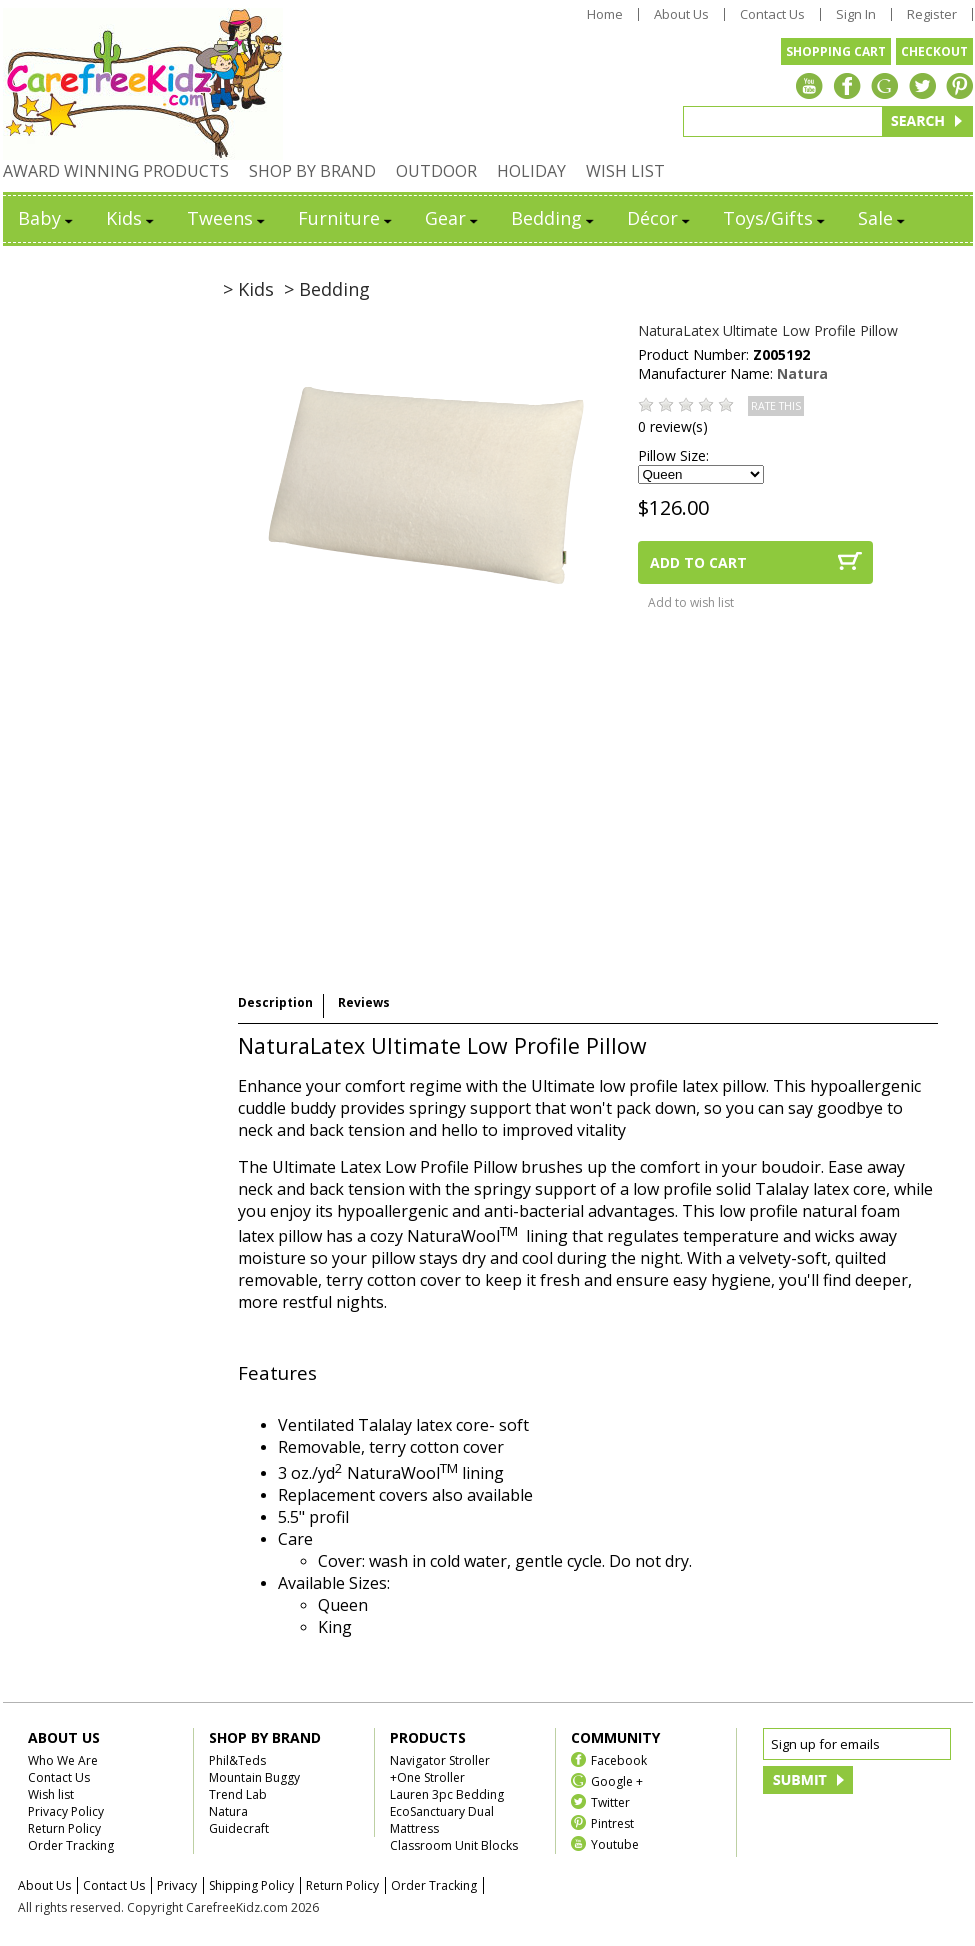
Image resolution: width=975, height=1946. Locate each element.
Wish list (51, 1794)
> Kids (248, 289)
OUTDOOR (436, 171)
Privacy (177, 1885)
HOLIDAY (531, 171)
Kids (131, 218)
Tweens (227, 218)
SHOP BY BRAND (312, 171)
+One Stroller (427, 1777)
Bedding (554, 218)
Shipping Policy (251, 1885)
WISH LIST (625, 171)
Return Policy (64, 1828)
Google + (617, 1780)
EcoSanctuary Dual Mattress (442, 1820)
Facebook (619, 1759)
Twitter (610, 1801)
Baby (47, 218)
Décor (660, 218)
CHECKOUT (934, 51)
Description (275, 1002)
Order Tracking (71, 1845)
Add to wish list (691, 602)
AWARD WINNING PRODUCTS (116, 171)
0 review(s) (673, 426)
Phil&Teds (237, 1760)
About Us (681, 14)
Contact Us (772, 14)
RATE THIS (776, 406)
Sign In (856, 14)
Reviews (364, 1002)
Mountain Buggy (254, 1777)
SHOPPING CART (836, 51)
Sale (883, 218)
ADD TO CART (698, 562)
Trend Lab (238, 1794)
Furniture (346, 218)
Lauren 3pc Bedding (447, 1794)
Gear (453, 218)
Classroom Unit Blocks (454, 1845)
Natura (802, 373)
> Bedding (327, 289)
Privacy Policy (66, 1811)
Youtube (615, 1843)
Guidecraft (239, 1828)
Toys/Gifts (775, 218)
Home (605, 14)
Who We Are (63, 1760)
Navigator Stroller (440, 1760)
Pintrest (612, 1822)
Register (932, 14)
